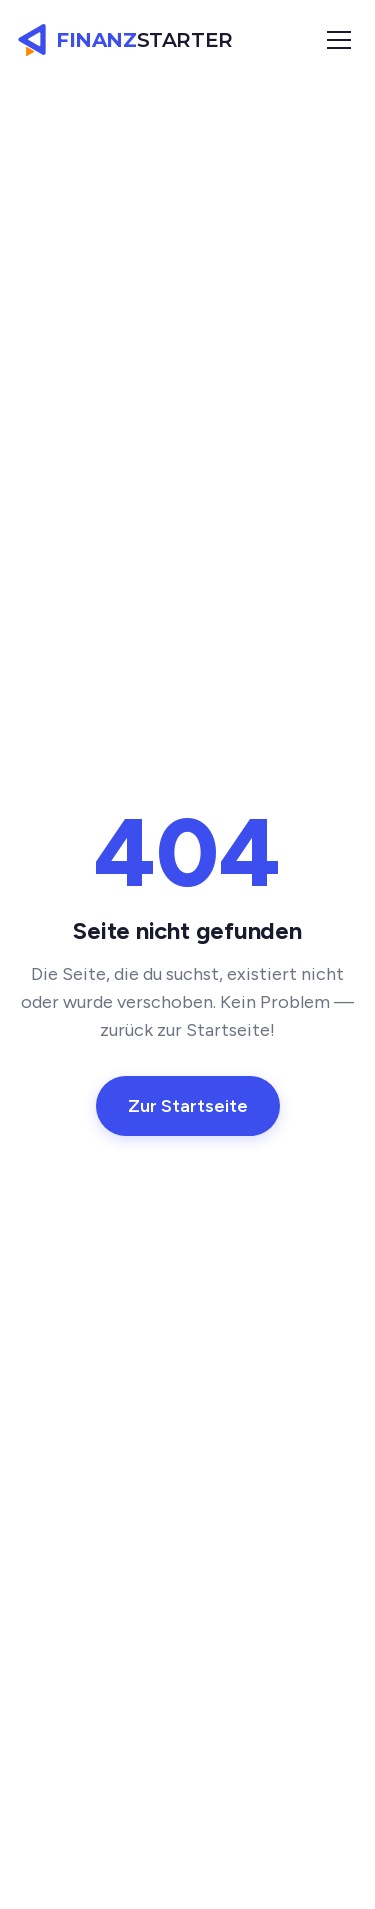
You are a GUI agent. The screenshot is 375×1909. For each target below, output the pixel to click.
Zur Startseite (188, 1106)
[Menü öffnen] (339, 40)
